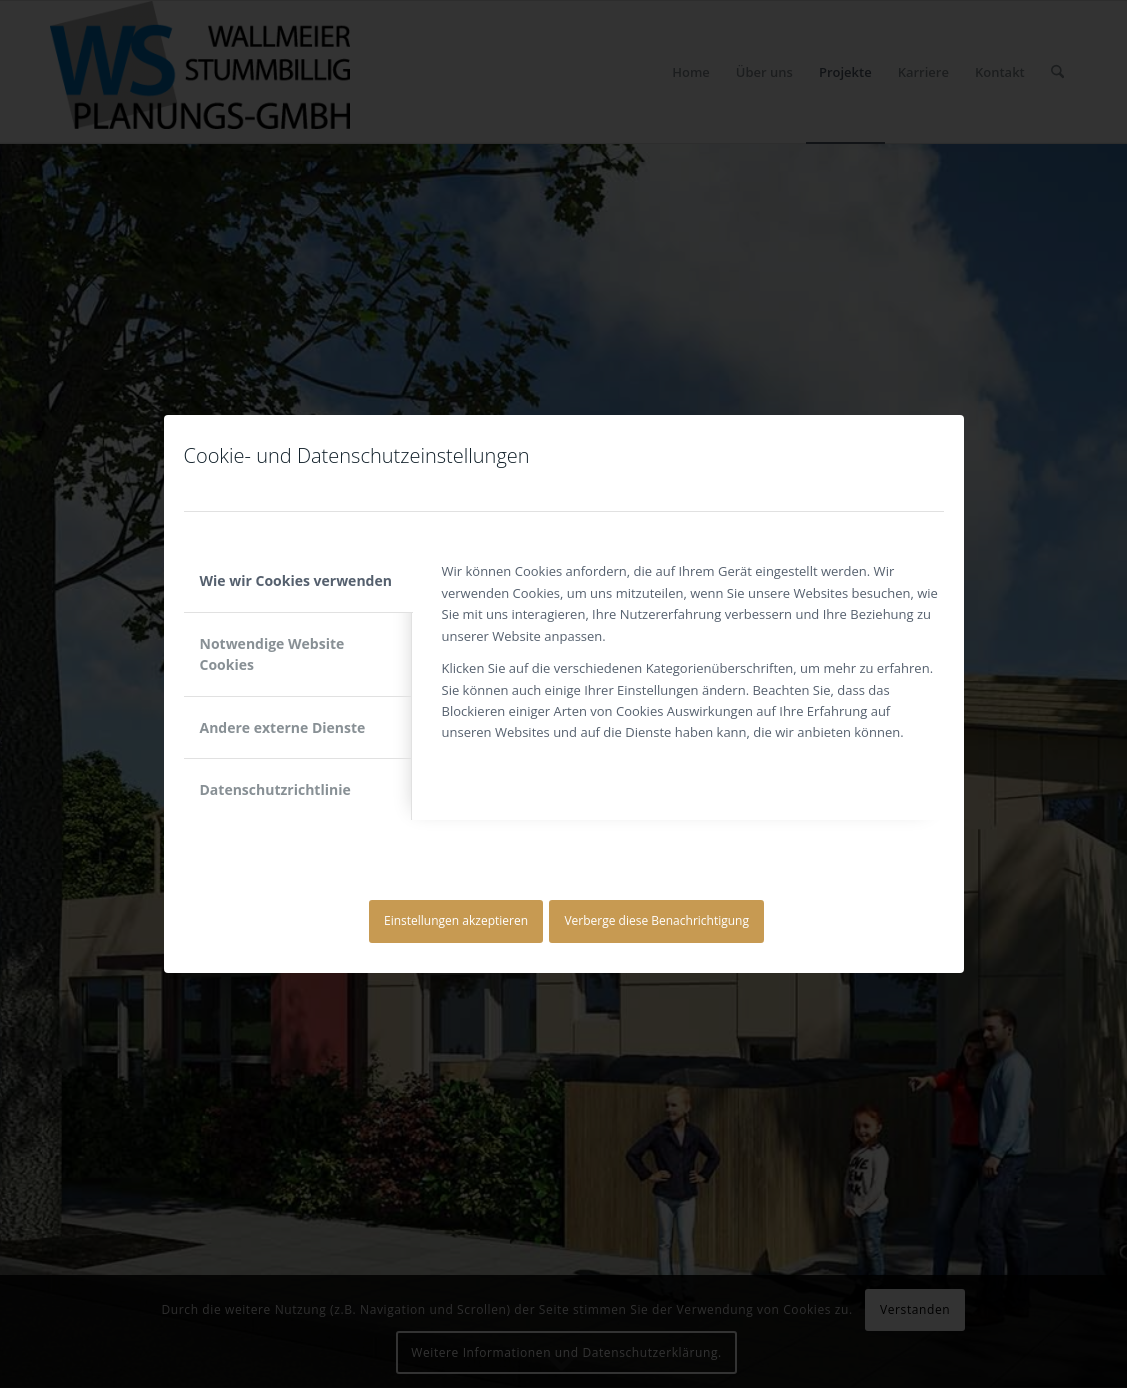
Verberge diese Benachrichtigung (656, 920)
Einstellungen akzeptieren (456, 920)
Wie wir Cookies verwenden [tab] (296, 580)
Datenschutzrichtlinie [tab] (275, 789)
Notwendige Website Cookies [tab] (272, 654)
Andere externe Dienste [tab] (283, 727)
